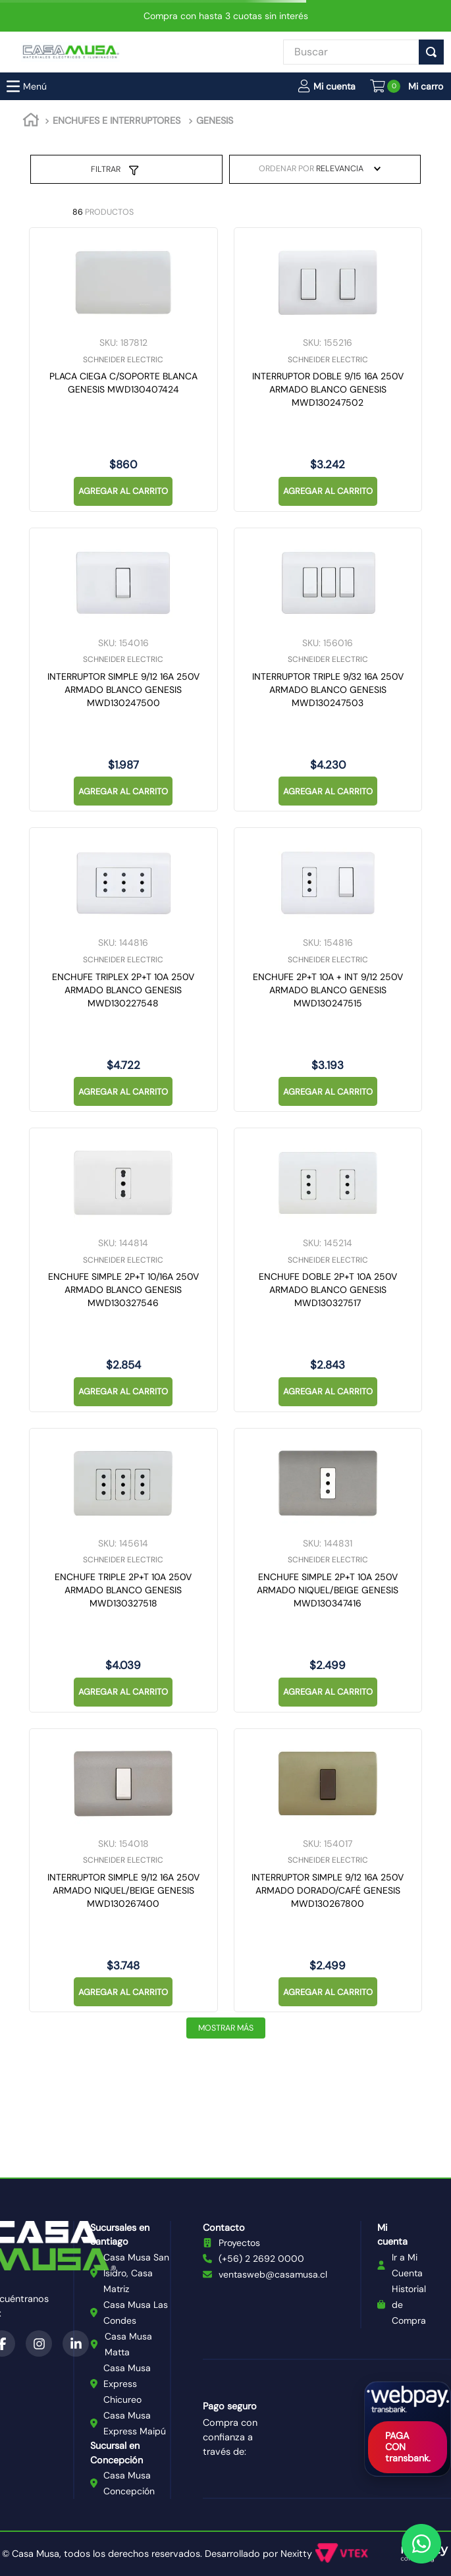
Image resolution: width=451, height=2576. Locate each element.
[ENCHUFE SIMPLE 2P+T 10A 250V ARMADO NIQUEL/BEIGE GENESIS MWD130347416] (328, 1570)
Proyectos (239, 2243)
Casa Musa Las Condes (135, 2312)
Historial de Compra (409, 2304)
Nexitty (296, 2554)
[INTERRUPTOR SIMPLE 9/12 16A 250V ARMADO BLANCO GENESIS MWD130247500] (123, 670)
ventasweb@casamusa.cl (273, 2274)
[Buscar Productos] (434, 52)
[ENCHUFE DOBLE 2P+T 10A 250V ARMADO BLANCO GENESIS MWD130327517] (328, 1270)
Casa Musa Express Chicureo (127, 2383)
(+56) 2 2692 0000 (261, 2258)
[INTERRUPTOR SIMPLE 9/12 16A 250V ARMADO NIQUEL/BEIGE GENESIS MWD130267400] (123, 1870)
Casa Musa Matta (128, 2344)
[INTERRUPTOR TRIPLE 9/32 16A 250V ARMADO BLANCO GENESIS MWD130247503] (328, 670)
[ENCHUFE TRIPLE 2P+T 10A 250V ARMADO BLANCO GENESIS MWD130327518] (123, 1570)
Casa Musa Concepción (129, 2483)
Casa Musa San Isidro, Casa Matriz (136, 2273)
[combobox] (351, 52)
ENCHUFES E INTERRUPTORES (116, 120)
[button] (327, 86)
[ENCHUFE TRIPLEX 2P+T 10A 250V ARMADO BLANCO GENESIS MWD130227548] (123, 969)
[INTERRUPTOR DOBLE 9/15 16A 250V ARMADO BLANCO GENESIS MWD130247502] (328, 369)
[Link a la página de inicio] (31, 122)
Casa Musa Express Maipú (134, 2423)
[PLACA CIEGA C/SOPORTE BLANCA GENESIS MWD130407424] (123, 369)
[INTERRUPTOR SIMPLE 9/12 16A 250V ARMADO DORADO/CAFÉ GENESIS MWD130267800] (328, 1870)
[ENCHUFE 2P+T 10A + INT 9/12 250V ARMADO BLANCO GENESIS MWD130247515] (328, 969)
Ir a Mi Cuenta (407, 2265)
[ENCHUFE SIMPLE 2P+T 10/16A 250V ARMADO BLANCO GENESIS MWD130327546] (123, 1270)
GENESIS (214, 120)
